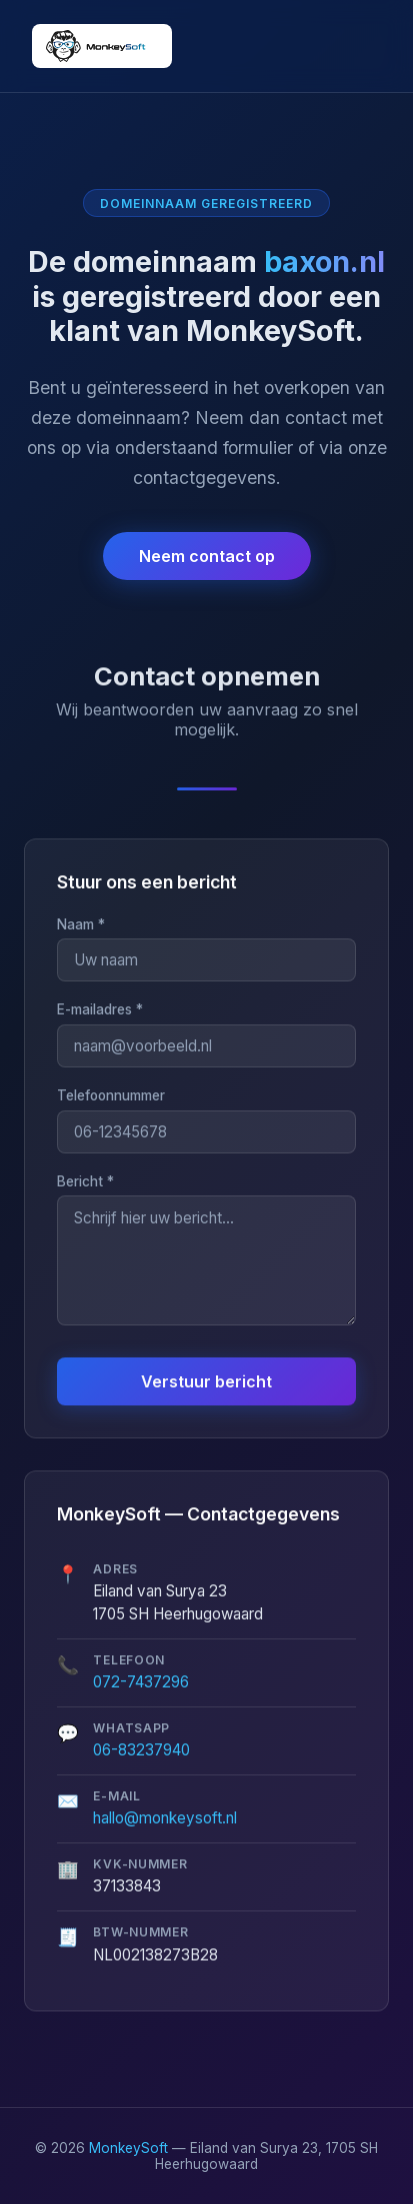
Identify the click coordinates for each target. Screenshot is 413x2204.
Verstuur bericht (206, 1382)
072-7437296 (141, 1682)
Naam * (81, 925)
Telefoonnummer (111, 1096)
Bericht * (85, 1182)
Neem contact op (207, 556)
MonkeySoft (128, 2148)
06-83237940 (141, 1750)
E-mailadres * (100, 1011)
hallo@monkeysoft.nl (165, 1818)
